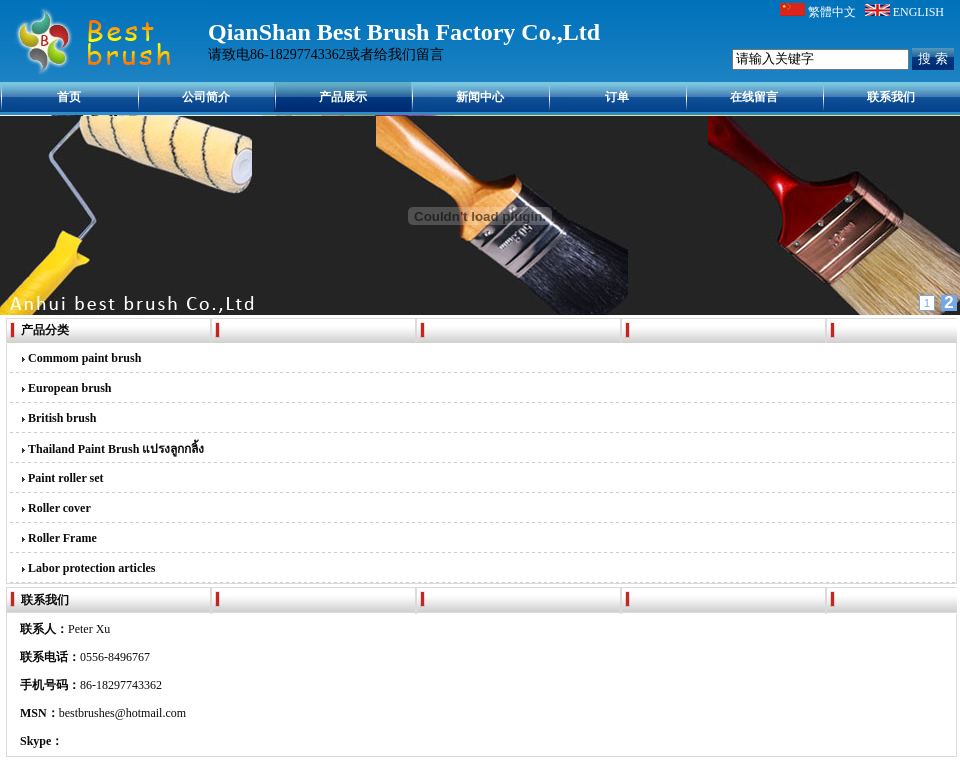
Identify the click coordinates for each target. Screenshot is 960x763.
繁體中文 (832, 12)
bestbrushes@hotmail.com (122, 713)
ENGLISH (918, 12)
